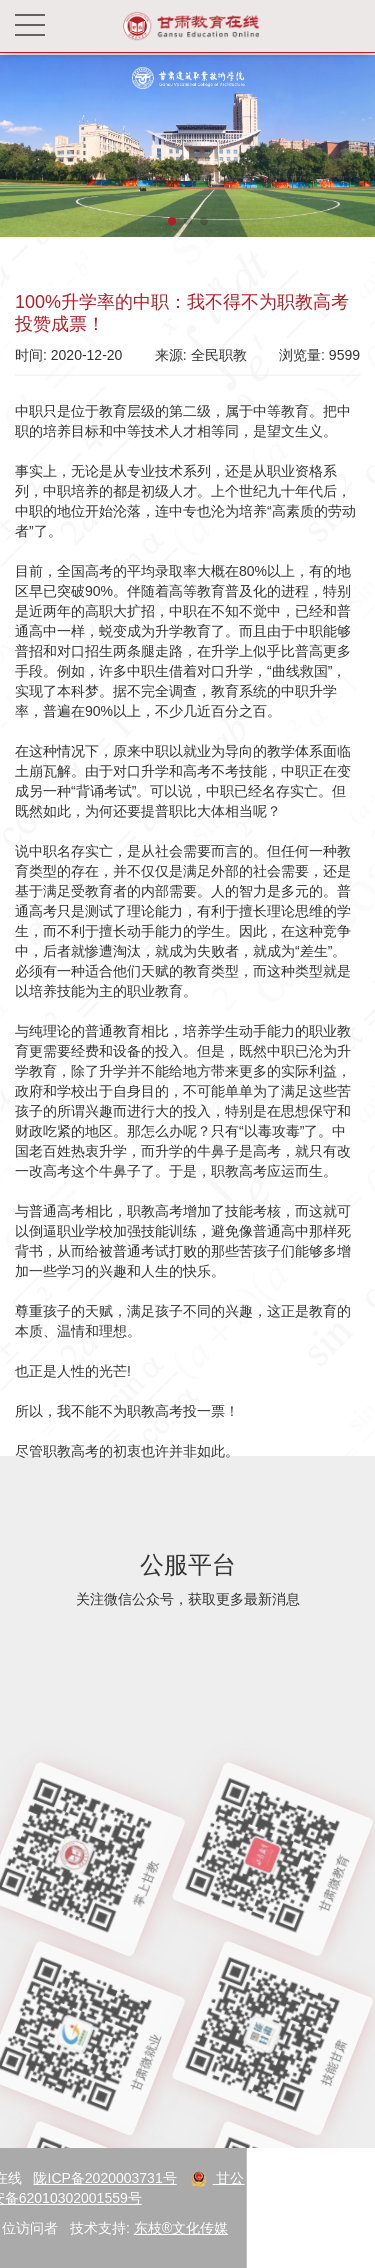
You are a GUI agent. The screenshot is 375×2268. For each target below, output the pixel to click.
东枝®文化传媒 (114, 2228)
